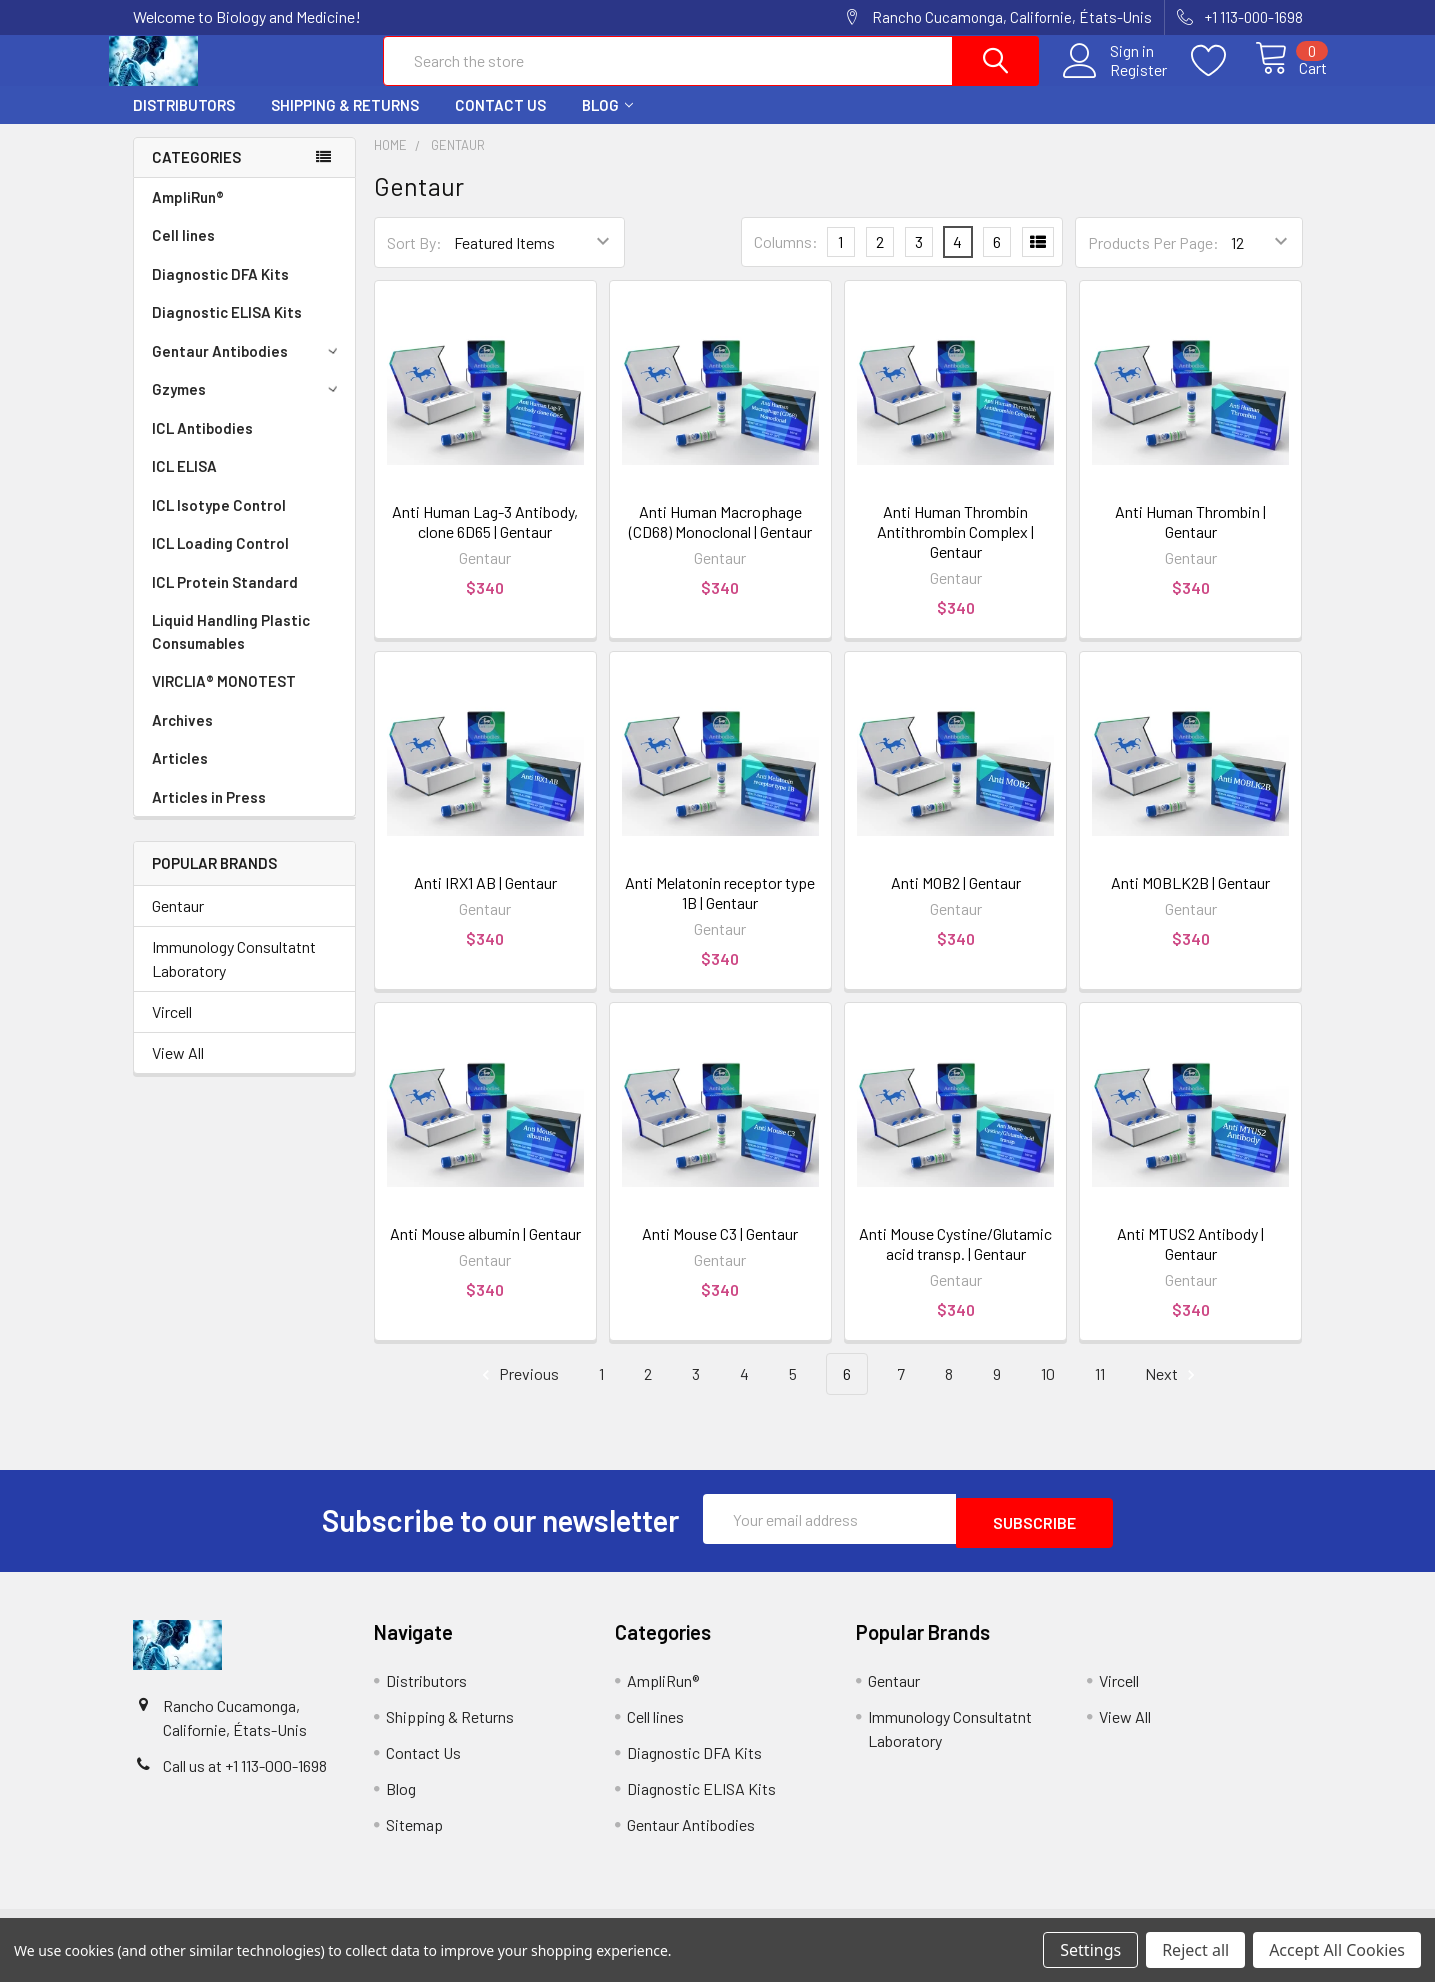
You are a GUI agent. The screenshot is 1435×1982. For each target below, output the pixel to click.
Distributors (184, 123)
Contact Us (500, 123)
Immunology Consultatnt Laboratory (234, 976)
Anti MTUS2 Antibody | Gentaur (1190, 1261)
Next (1173, 1392)
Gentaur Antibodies (248, 369)
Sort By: (414, 260)
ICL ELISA (184, 484)
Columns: (786, 259)
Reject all (1195, 1950)
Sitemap (414, 1838)
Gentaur (178, 923)
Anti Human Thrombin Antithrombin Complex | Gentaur (955, 549)
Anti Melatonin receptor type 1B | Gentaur (720, 910)
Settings (1090, 1950)
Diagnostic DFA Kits (220, 292)
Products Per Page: (1153, 260)
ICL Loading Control (220, 561)
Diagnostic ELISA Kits (227, 330)
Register (1116, 81)
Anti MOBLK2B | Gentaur (1190, 900)
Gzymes (248, 407)
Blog (607, 123)
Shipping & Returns (345, 123)
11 (1100, 1391)
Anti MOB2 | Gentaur (956, 900)
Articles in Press (209, 815)
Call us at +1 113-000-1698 (245, 1779)
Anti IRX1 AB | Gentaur (485, 900)
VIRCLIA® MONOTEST (224, 699)
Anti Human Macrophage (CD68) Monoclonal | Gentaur (720, 539)
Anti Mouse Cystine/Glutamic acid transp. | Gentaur (955, 1261)
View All (178, 1070)
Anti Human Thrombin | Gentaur (1190, 539)
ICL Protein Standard (225, 600)
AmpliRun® (188, 215)
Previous (517, 1392)
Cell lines (183, 253)
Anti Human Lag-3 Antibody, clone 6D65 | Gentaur (485, 539)
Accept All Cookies (1337, 1950)
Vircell (172, 1029)
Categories (196, 175)
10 (1048, 1391)
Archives (182, 738)
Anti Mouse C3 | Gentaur (720, 1251)
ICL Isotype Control (219, 523)
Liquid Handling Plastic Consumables (231, 649)
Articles (180, 776)
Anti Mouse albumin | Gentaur (485, 1251)
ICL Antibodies (202, 446)
